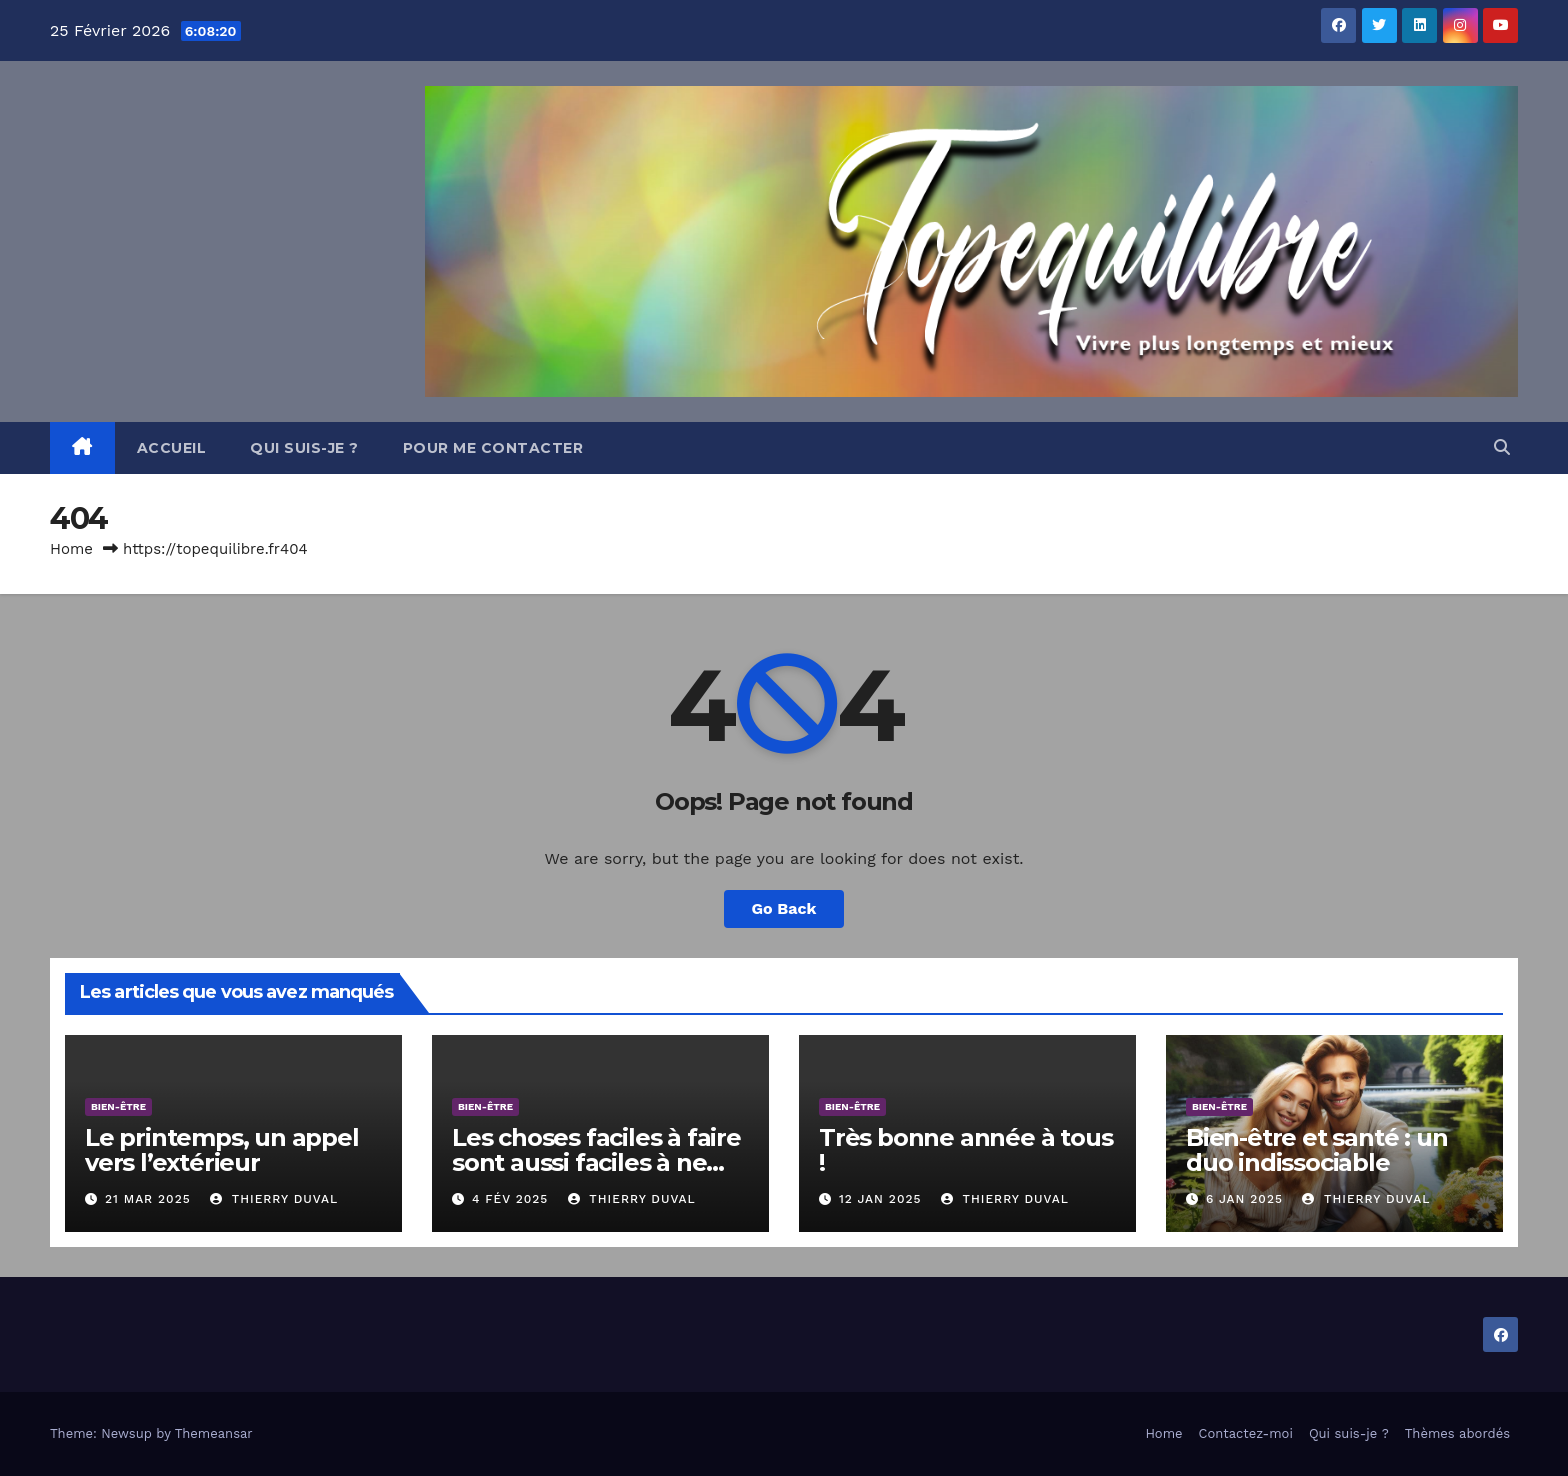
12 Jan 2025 (880, 1199)
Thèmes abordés (1457, 1433)
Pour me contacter (493, 448)
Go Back (784, 908)
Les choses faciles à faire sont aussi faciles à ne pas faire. (596, 1162)
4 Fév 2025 (510, 1199)
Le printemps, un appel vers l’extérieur (222, 1150)
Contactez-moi (1246, 1433)
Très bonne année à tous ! (965, 1150)
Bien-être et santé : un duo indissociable (1316, 1150)
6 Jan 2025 (1244, 1199)
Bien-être (118, 1106)
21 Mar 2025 (148, 1199)
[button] (1502, 447)
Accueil (172, 448)
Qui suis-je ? (304, 448)
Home (71, 549)
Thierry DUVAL (274, 1199)
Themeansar (214, 1433)
